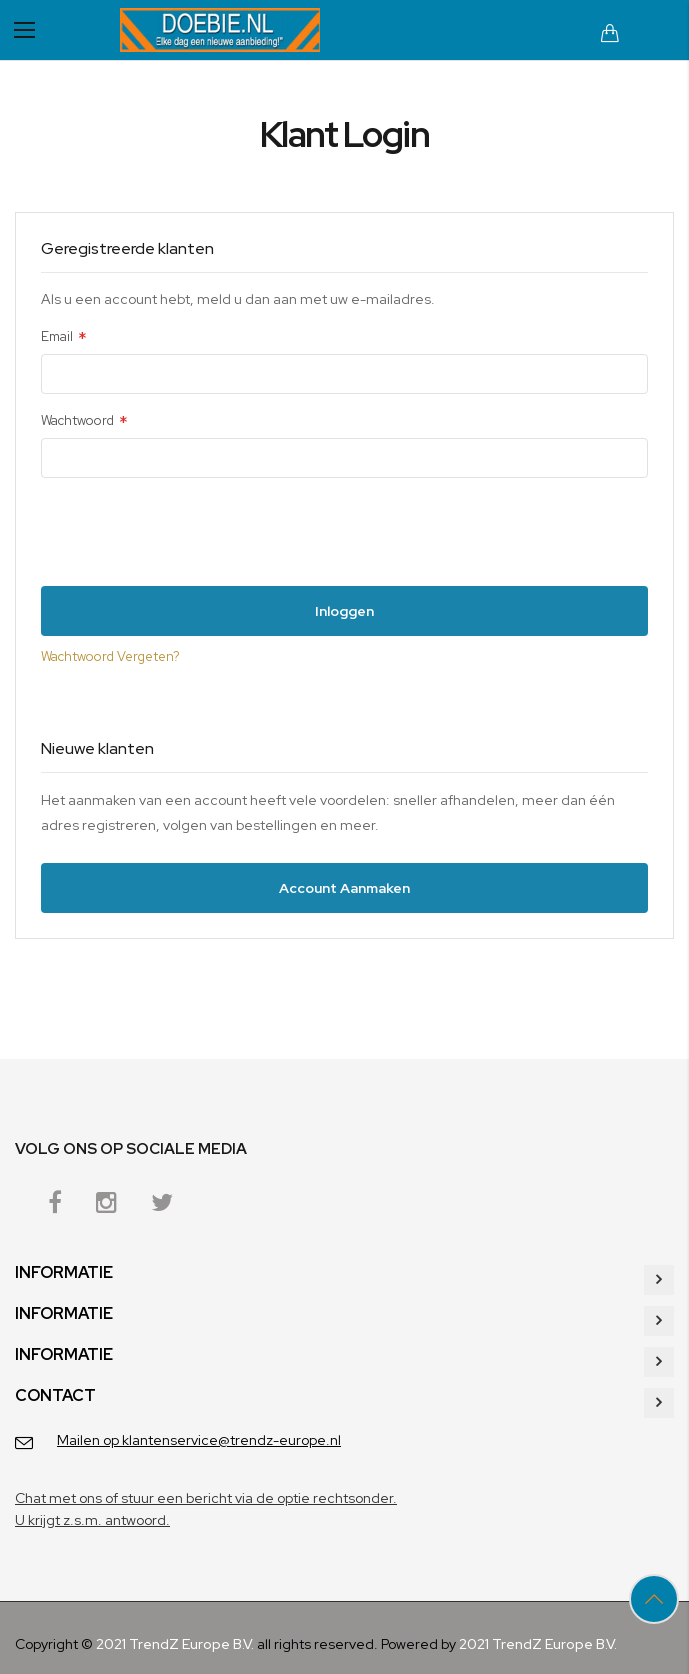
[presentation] (193, 537)
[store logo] (220, 30)
